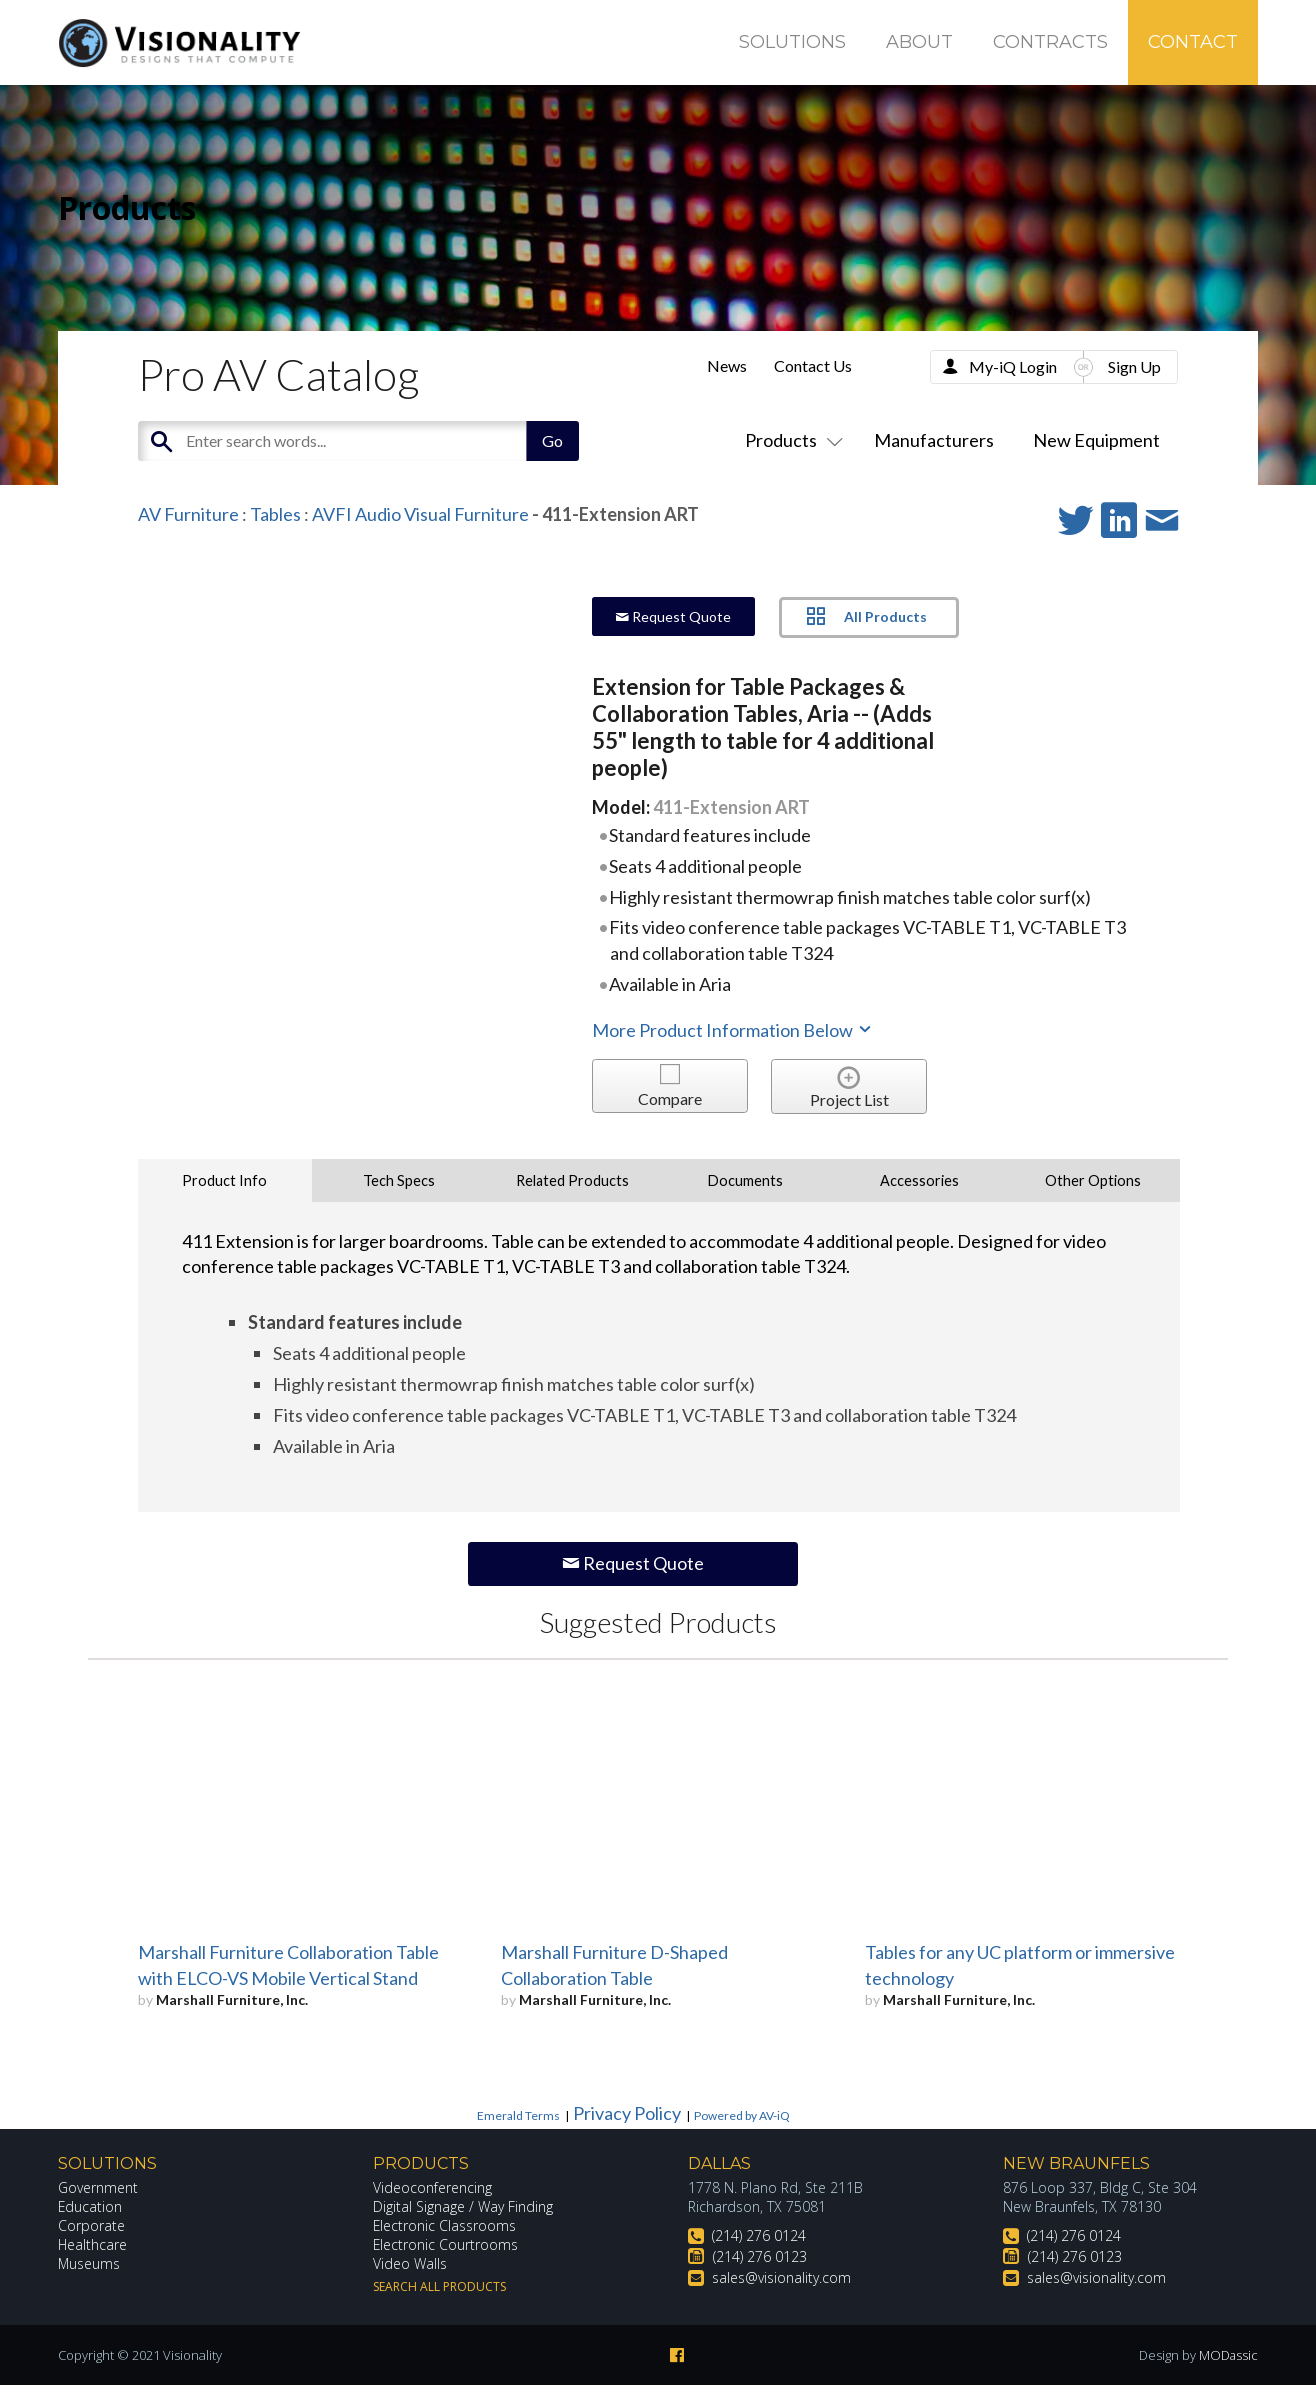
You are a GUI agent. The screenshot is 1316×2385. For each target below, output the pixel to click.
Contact (1193, 42)
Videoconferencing (432, 2187)
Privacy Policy (627, 2113)
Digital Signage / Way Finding (463, 2206)
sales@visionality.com (781, 2277)
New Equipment (1096, 440)
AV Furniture (188, 514)
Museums (89, 2263)
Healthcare (93, 2244)
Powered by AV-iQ (742, 2115)
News (727, 365)
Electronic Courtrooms (446, 2244)
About (919, 42)
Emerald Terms (518, 2115)
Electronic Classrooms (445, 2225)
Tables (275, 514)
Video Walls (410, 2263)
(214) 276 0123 (760, 2256)
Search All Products (439, 2286)
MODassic (1228, 2355)
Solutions (792, 42)
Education (90, 2206)
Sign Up (1134, 366)
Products (790, 440)
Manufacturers (934, 440)
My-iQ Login (1013, 366)
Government (98, 2187)
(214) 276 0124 (759, 2235)
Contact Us (813, 365)
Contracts (1050, 42)
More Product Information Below (733, 1030)
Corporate (91, 2225)
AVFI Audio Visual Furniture (420, 514)
